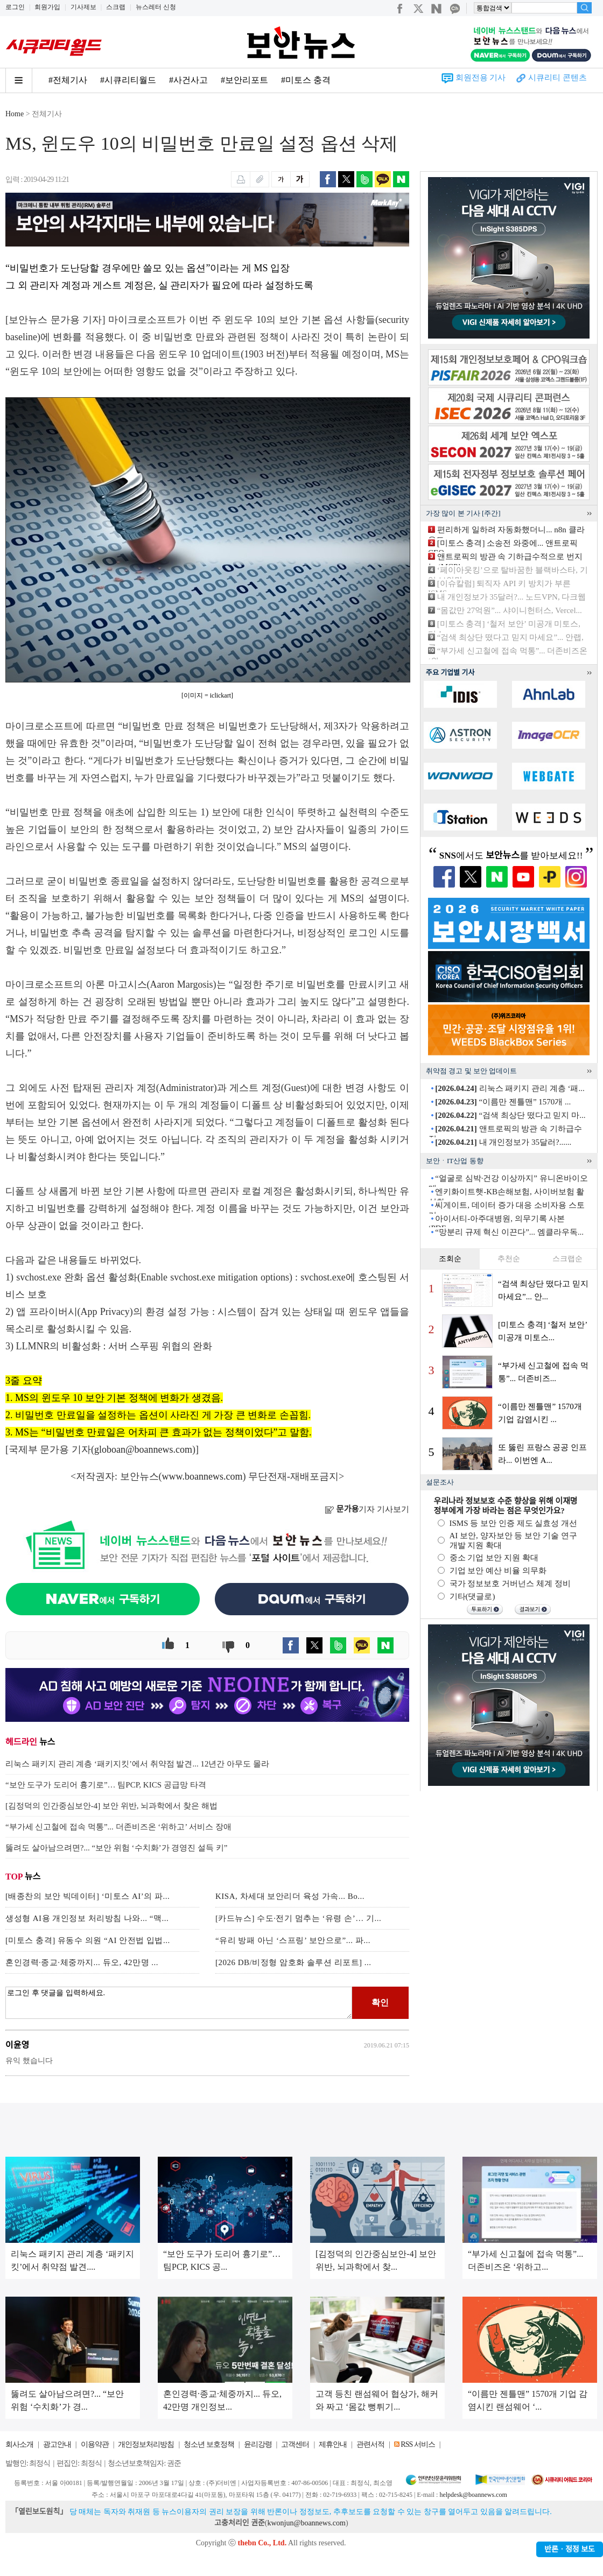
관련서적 (370, 2444)
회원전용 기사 (480, 77)
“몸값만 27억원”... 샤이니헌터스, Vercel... (509, 610)
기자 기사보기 (367, 1509)
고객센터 (295, 2444)
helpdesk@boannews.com (473, 2494)
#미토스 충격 (306, 80)
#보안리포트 (244, 80)
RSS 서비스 (417, 2444)
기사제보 (83, 7)
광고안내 (57, 2444)
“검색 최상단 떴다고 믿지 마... (510, 1115)
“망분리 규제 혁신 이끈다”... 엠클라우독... (509, 1232)
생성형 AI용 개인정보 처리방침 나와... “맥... (87, 1918)
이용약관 (95, 2444)
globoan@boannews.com (143, 1449)
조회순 (450, 1259)
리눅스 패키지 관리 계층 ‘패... (510, 1088)
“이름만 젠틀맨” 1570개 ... (503, 1101)
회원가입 (47, 7)
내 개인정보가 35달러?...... (503, 1142)
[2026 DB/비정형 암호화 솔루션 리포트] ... (293, 1962)
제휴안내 (333, 2444)
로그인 (15, 7)
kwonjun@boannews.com (306, 2523)
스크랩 (115, 7)
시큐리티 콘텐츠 (557, 77)
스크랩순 (567, 1259)
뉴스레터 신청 (156, 7)
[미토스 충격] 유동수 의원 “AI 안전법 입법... (87, 1940)
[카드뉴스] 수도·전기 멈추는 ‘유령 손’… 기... (298, 1918)
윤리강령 (258, 2444)
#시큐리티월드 (128, 80)
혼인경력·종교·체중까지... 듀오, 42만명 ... (81, 1962)
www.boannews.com (202, 1476)
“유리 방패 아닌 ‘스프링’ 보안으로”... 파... (292, 1940)
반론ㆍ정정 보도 (569, 2549)
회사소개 (19, 2444)
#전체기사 (67, 80)
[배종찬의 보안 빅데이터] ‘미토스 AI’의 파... (87, 1896)
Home (14, 114)
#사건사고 (188, 80)
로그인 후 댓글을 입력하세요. (178, 2003)
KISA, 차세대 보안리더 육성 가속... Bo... (289, 1896)
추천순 (508, 1259)
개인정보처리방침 (146, 2444)
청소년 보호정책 (209, 2444)
